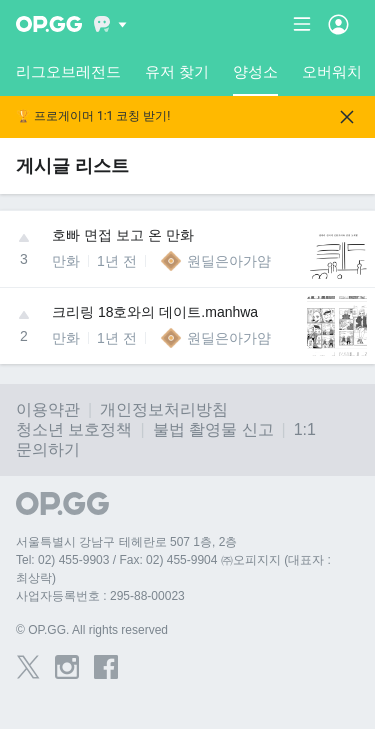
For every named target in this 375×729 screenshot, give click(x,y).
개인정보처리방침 (164, 409)
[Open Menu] (338, 24)
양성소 (255, 79)
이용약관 (48, 409)
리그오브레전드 (68, 71)
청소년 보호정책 (74, 429)
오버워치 (332, 71)
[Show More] (110, 24)
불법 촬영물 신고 (213, 429)
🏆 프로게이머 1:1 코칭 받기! (93, 116)
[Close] (347, 117)
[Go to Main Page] (49, 24)
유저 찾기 (177, 71)
